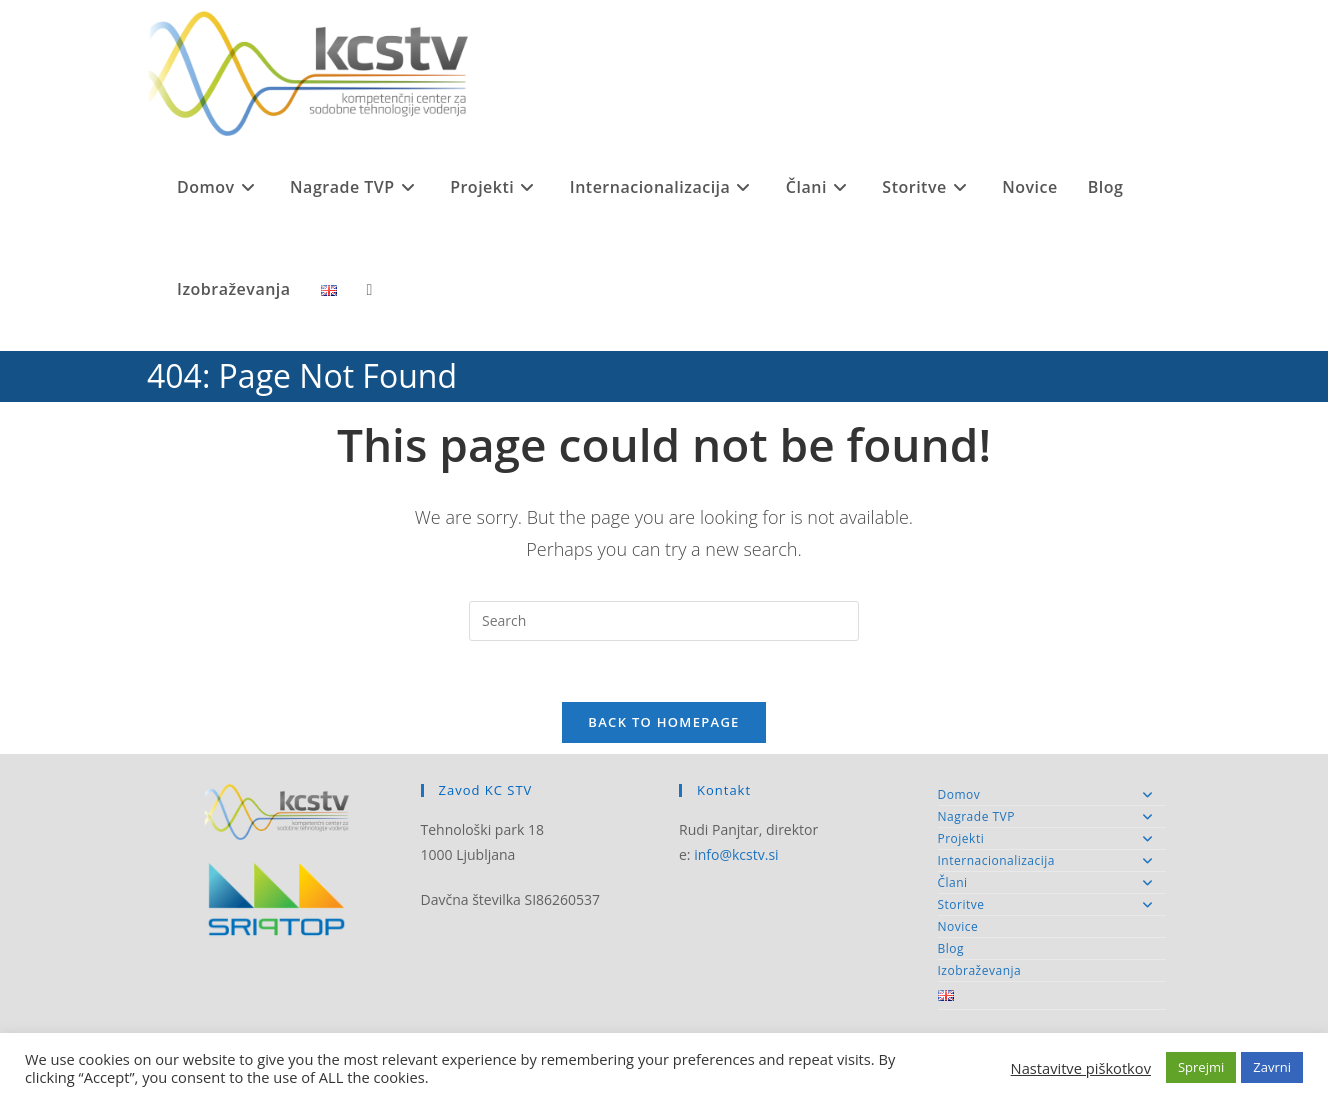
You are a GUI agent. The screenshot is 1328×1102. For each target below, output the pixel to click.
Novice (958, 926)
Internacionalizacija (1052, 860)
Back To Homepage (663, 722)
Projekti (1052, 838)
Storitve (1052, 904)
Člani (1052, 882)
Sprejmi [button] (1201, 1067)
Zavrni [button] (1272, 1067)
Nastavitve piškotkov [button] (1081, 1068)
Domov (1052, 794)
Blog (951, 948)
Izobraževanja (980, 970)
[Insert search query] (664, 621)
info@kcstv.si (736, 854)
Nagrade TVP (1052, 816)
